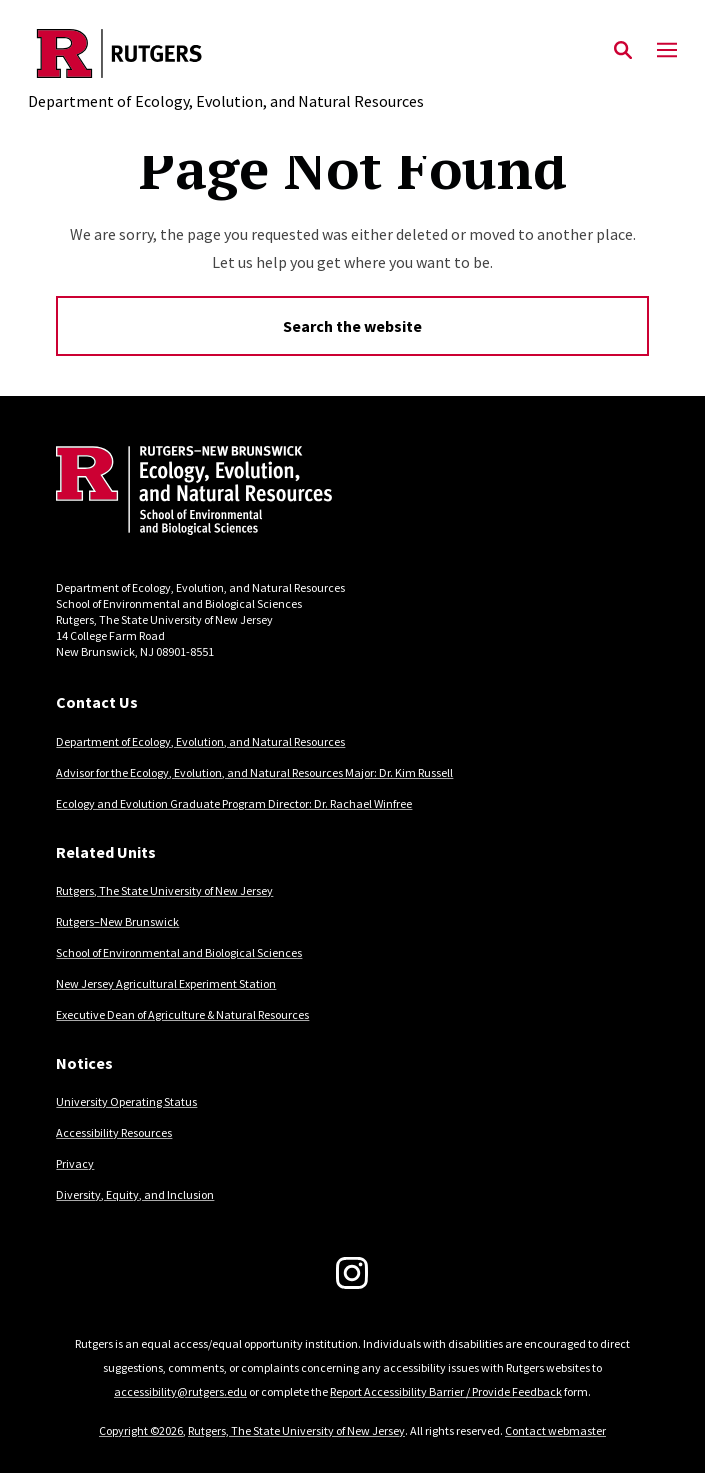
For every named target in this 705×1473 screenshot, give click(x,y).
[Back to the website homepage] (226, 53)
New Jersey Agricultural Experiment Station (166, 983)
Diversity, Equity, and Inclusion (135, 1194)
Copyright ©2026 (141, 1430)
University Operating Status (126, 1101)
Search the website (352, 326)
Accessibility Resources (114, 1132)
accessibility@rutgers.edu (180, 1391)
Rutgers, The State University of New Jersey (164, 890)
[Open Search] (623, 51)
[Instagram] (352, 1273)
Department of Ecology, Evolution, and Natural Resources (200, 741)
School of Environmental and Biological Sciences (179, 952)
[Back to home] (191, 493)
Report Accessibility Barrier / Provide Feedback (446, 1391)
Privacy (75, 1163)
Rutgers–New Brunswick (117, 921)
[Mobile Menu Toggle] (667, 51)
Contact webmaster (555, 1430)
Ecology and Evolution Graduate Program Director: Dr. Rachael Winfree (234, 803)
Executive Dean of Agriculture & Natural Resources (182, 1014)
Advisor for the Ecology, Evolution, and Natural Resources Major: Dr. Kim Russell (254, 772)
